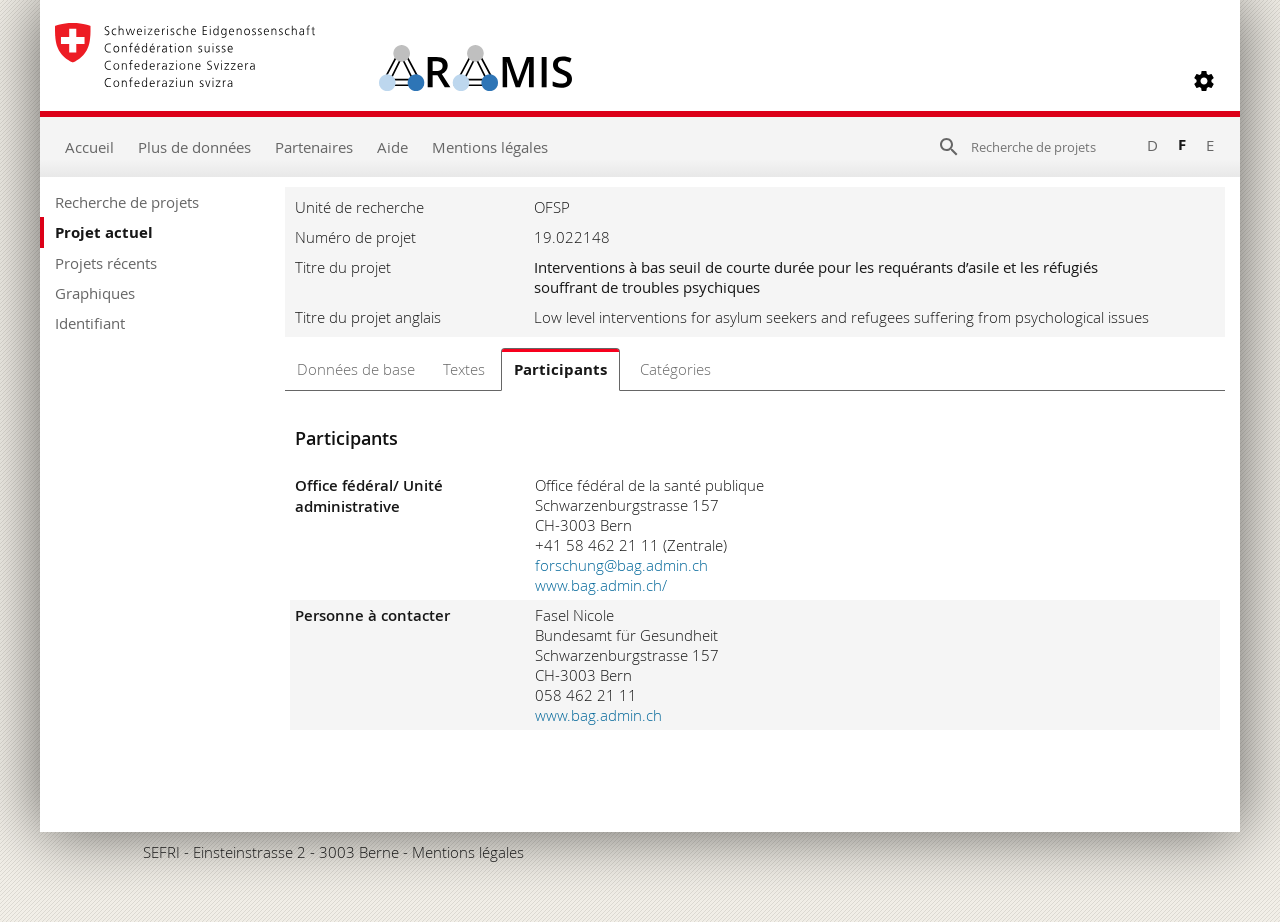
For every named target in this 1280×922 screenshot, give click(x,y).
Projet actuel (104, 232)
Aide (392, 147)
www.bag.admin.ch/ (601, 585)
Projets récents (106, 263)
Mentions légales (490, 147)
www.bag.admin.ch (598, 715)
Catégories (675, 369)
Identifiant (90, 323)
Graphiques (95, 293)
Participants (560, 369)
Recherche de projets (127, 202)
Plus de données (194, 147)
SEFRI (161, 852)
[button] (1204, 81)
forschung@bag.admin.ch (621, 565)
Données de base (356, 369)
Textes (464, 369)
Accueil (89, 147)
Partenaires (314, 147)
